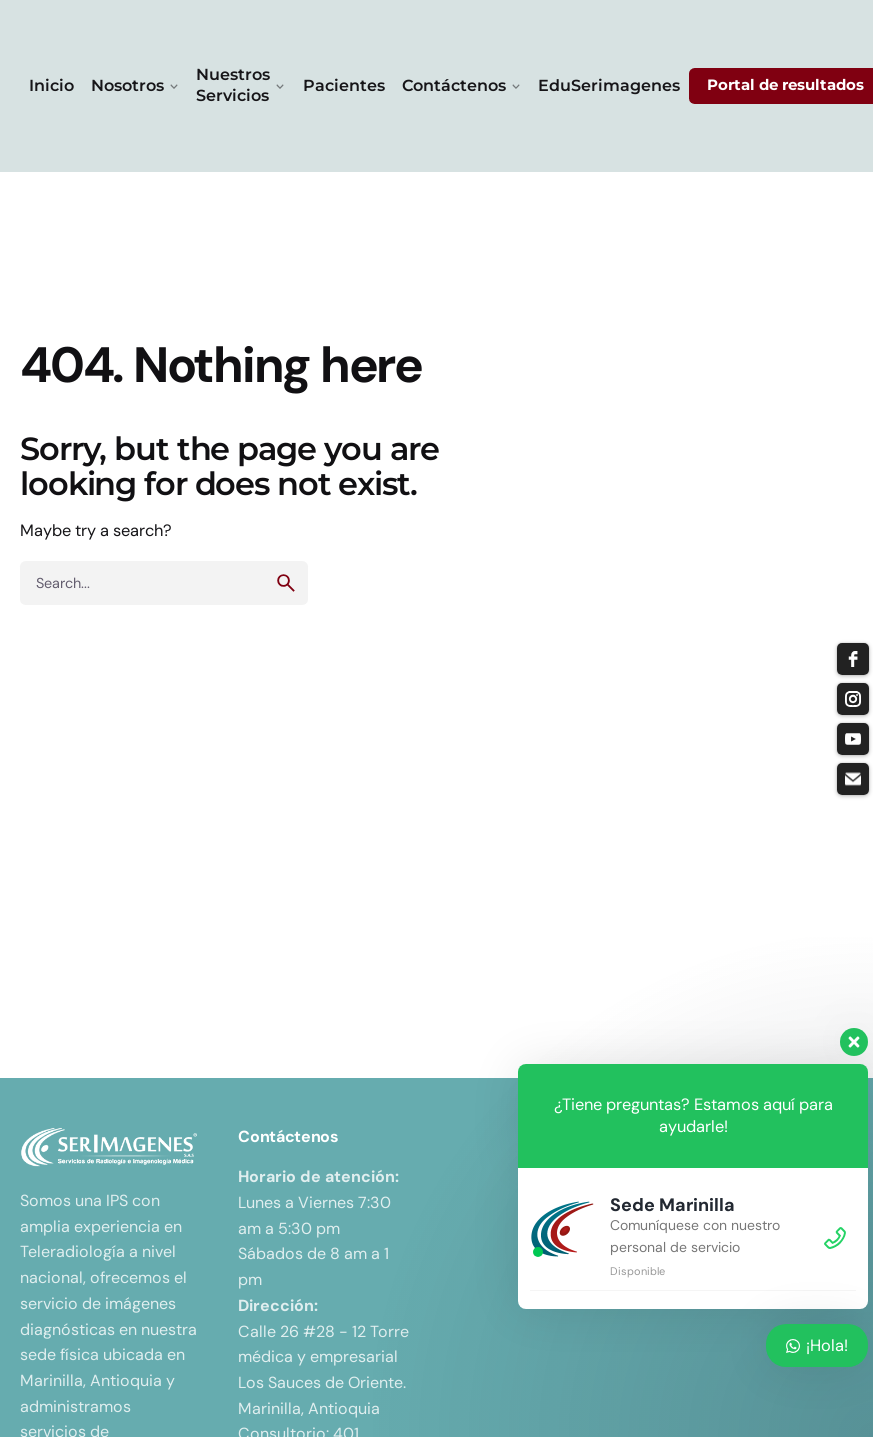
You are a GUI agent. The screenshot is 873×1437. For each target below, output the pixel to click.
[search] (286, 583)
